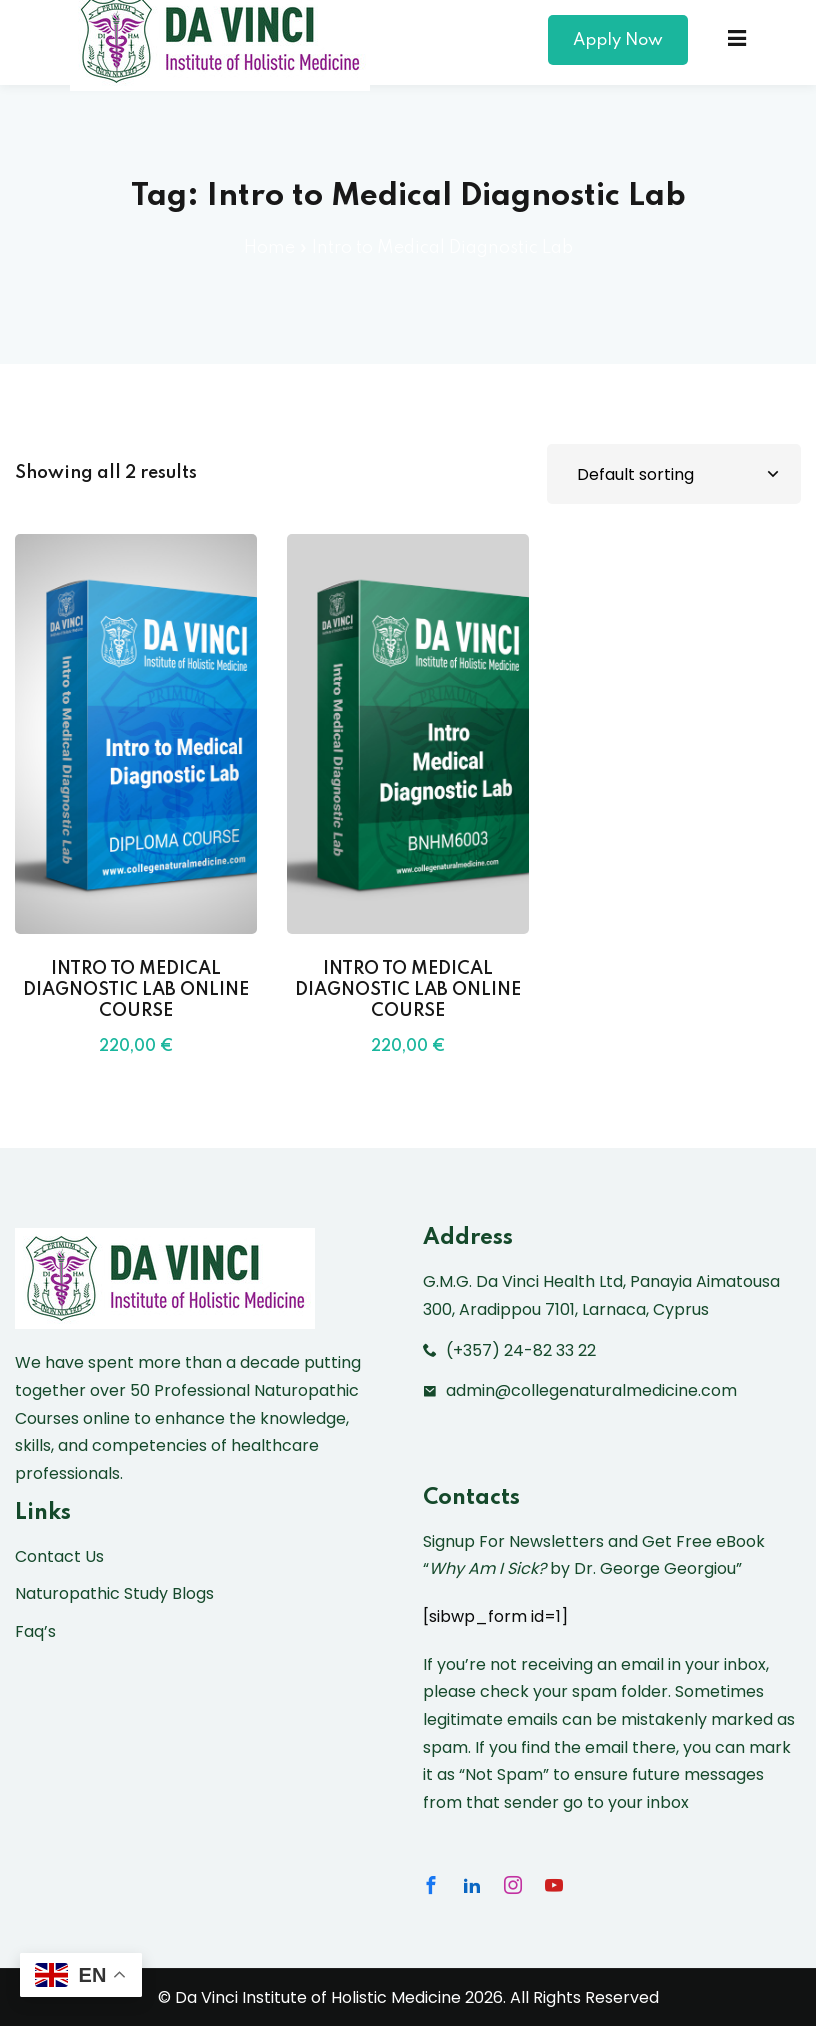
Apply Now (618, 40)
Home (269, 248)
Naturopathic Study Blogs (114, 1593)
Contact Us (59, 1556)
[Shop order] (674, 474)
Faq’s (35, 1631)
